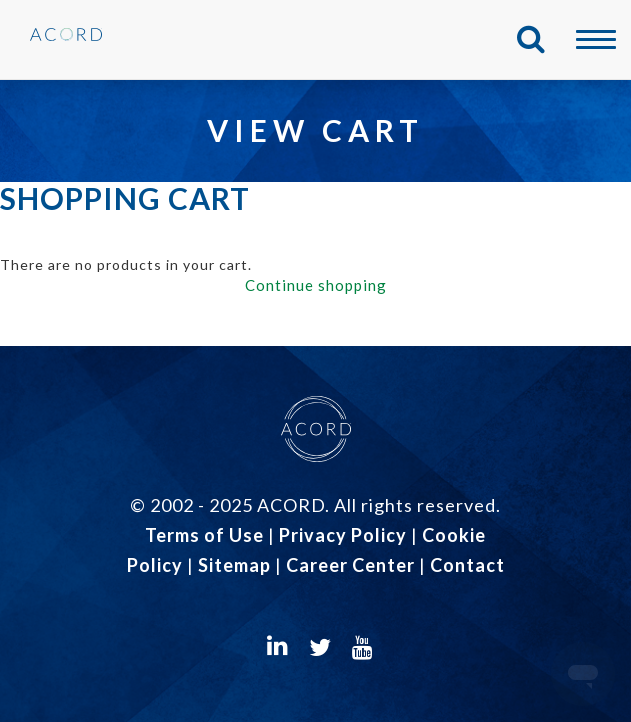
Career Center (350, 565)
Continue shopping (316, 285)
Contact (467, 565)
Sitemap (234, 565)
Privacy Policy (343, 535)
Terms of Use (204, 535)
